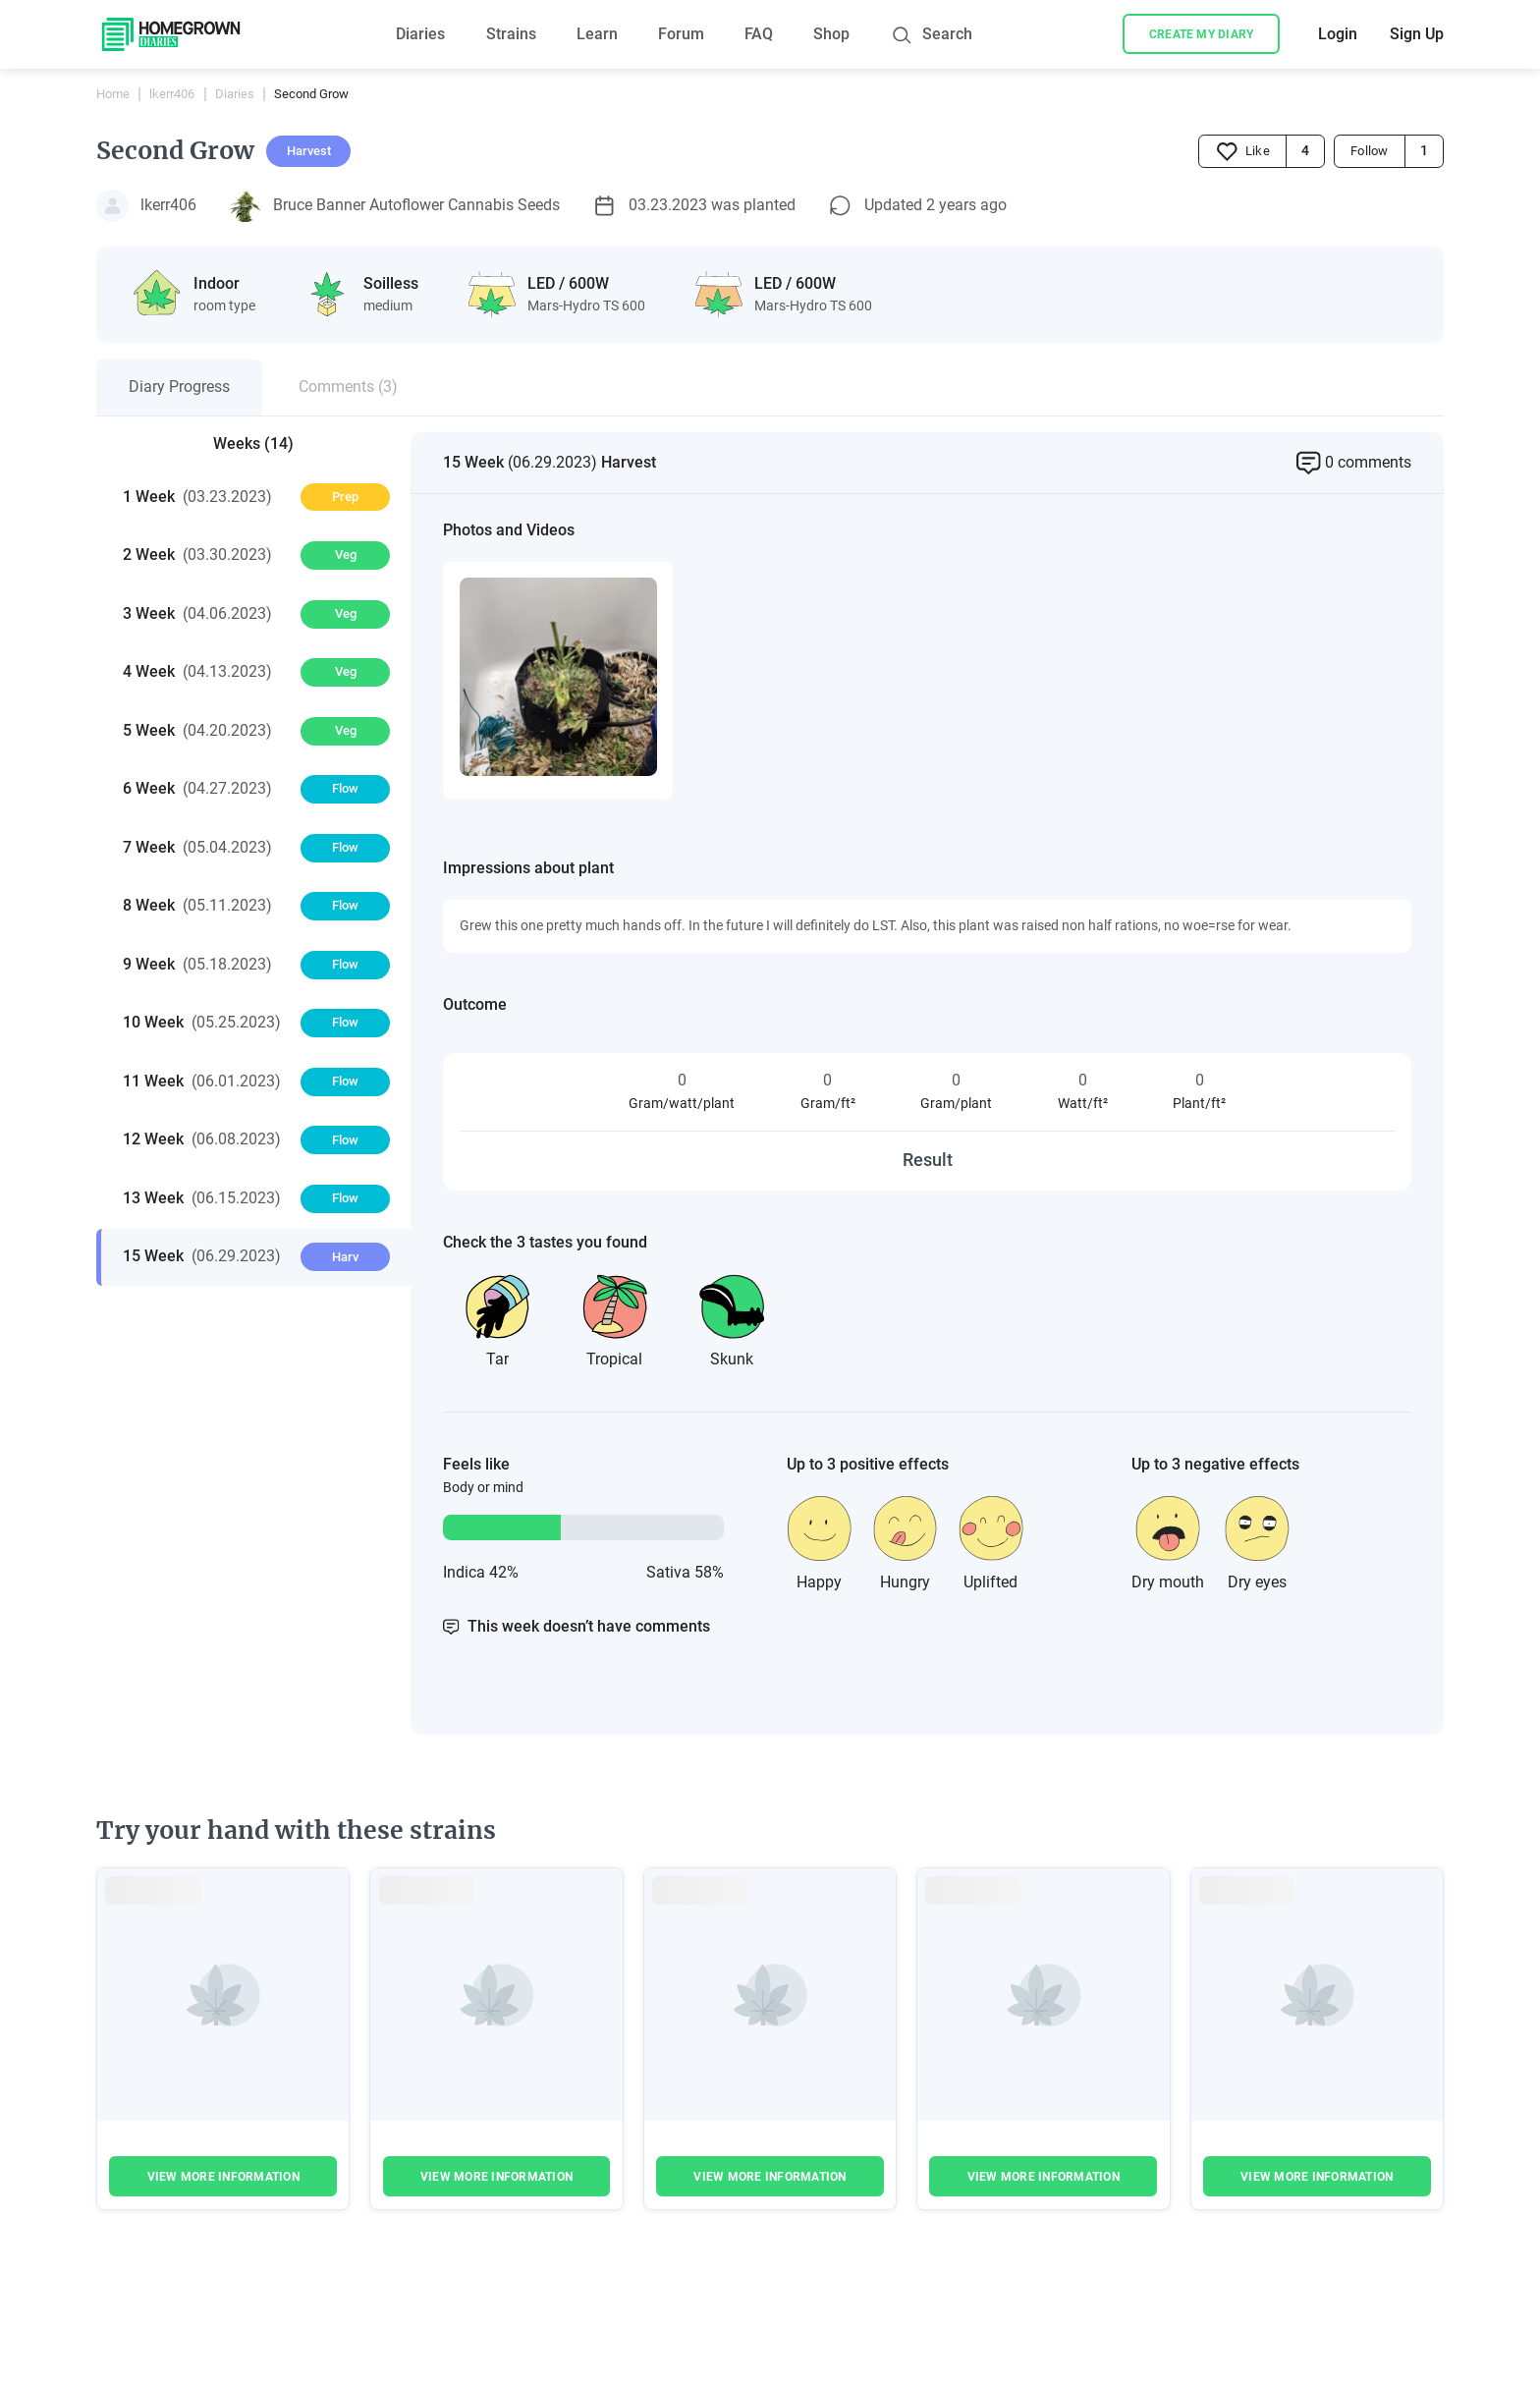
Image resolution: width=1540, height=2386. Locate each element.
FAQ (758, 34)
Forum (681, 34)
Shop (831, 34)
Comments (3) (348, 386)
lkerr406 (171, 93)
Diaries (420, 34)
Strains (511, 34)
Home (113, 93)
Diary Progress (179, 386)
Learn (597, 34)
